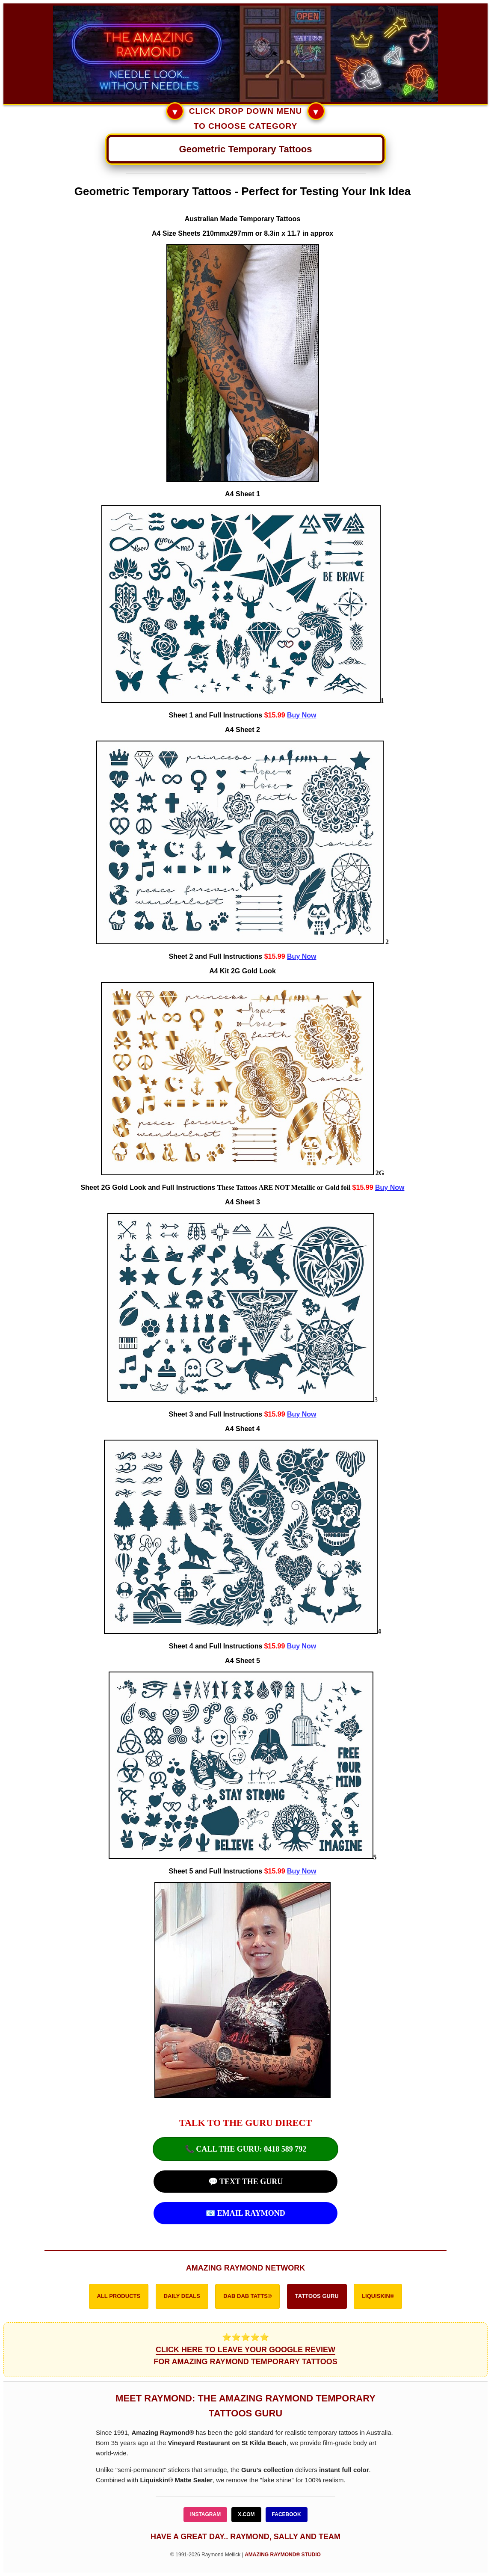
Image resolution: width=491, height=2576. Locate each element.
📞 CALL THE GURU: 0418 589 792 (246, 2149)
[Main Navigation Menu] (245, 149)
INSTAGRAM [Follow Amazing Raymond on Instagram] (205, 2514)
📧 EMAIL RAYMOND (245, 2213)
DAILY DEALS (182, 2296)
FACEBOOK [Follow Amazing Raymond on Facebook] (286, 2514)
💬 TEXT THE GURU (245, 2181)
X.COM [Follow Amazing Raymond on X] (246, 2514)
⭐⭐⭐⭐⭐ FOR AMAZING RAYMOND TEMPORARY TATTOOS (245, 2349)
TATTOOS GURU (317, 2296)
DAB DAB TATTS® (247, 2296)
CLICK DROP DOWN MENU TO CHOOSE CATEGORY (245, 117)
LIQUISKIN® (378, 2296)
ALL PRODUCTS (119, 2296)
